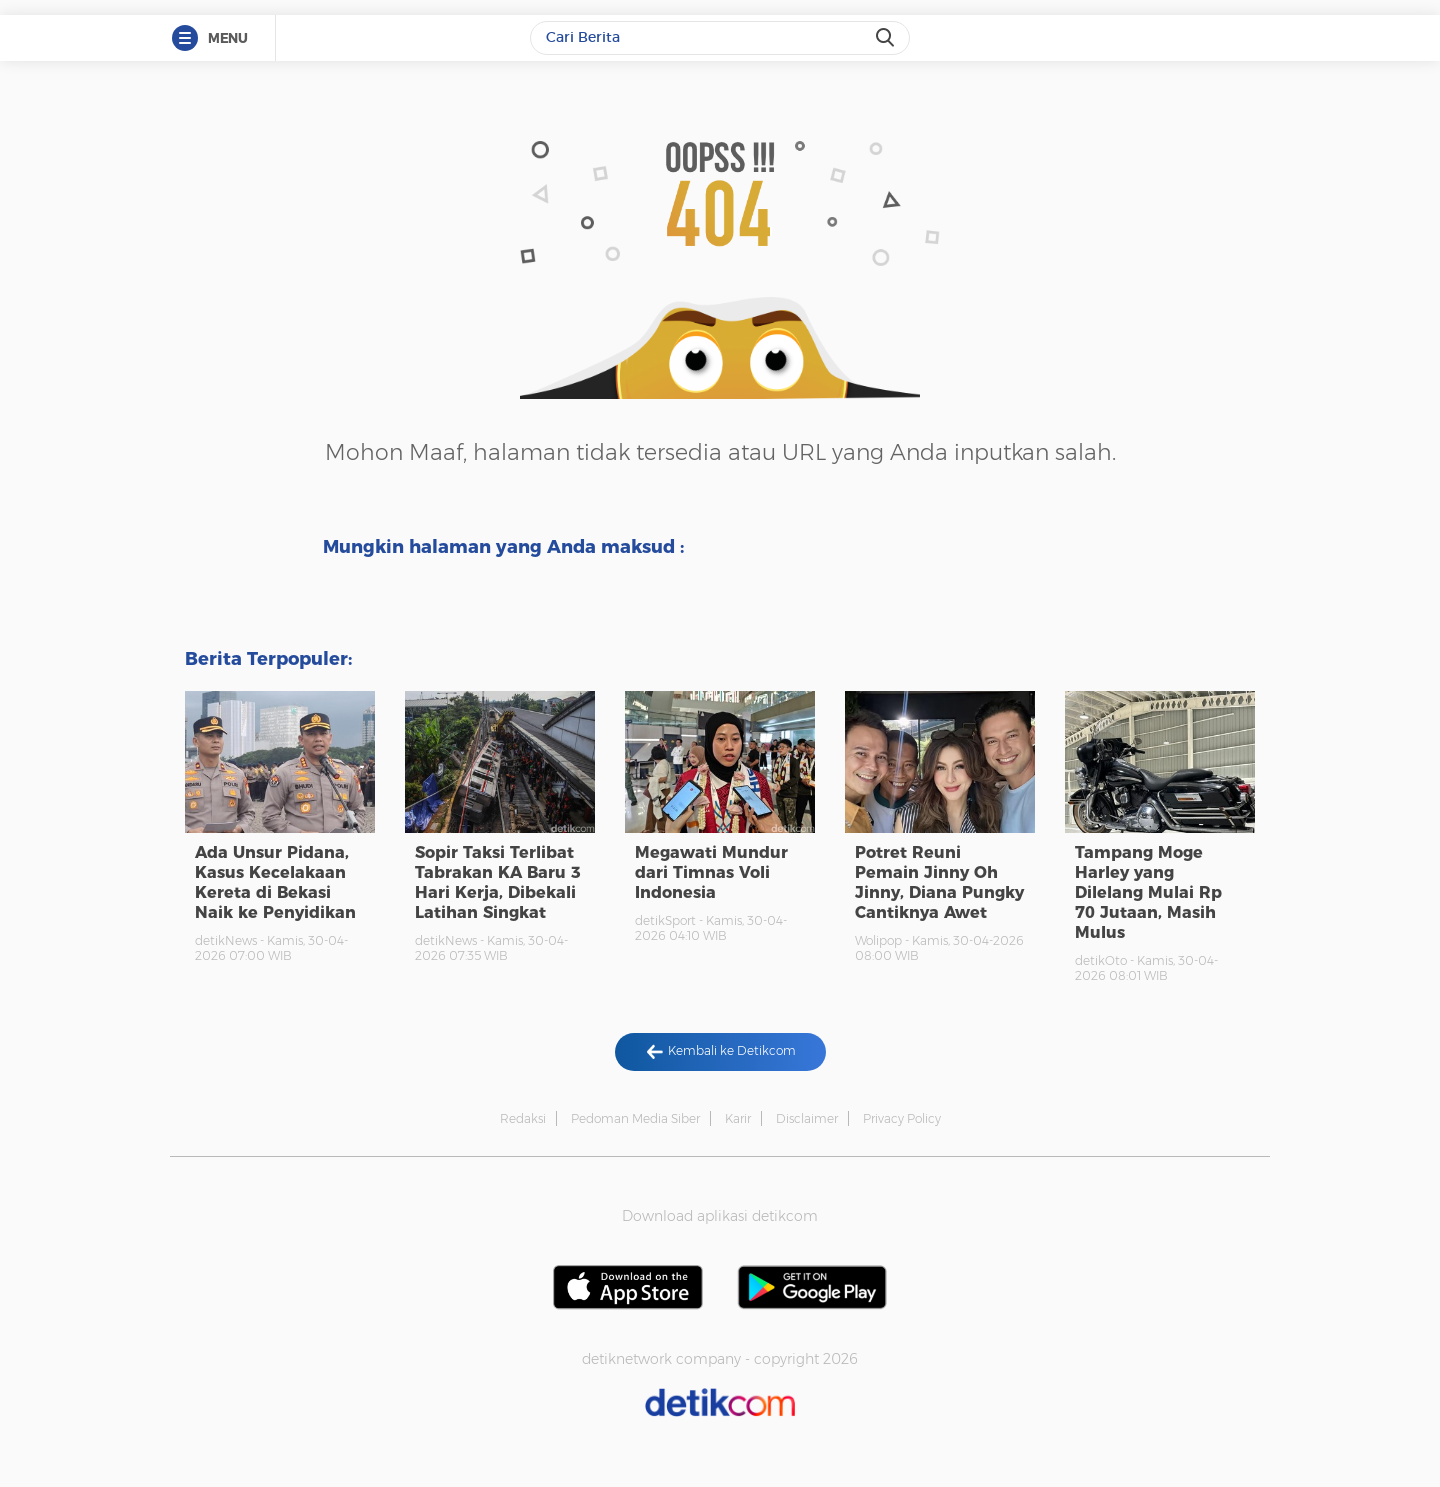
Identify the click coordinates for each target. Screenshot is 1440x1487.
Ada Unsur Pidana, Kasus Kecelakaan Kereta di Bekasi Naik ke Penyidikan (275, 882)
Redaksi (523, 1118)
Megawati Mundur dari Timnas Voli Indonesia (711, 872)
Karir (738, 1118)
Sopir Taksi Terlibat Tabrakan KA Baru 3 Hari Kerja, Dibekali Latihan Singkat (498, 882)
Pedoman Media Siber (635, 1118)
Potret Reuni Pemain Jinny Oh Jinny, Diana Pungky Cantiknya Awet (939, 882)
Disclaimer (807, 1118)
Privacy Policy (902, 1118)
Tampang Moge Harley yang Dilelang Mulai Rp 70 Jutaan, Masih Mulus (1148, 892)
